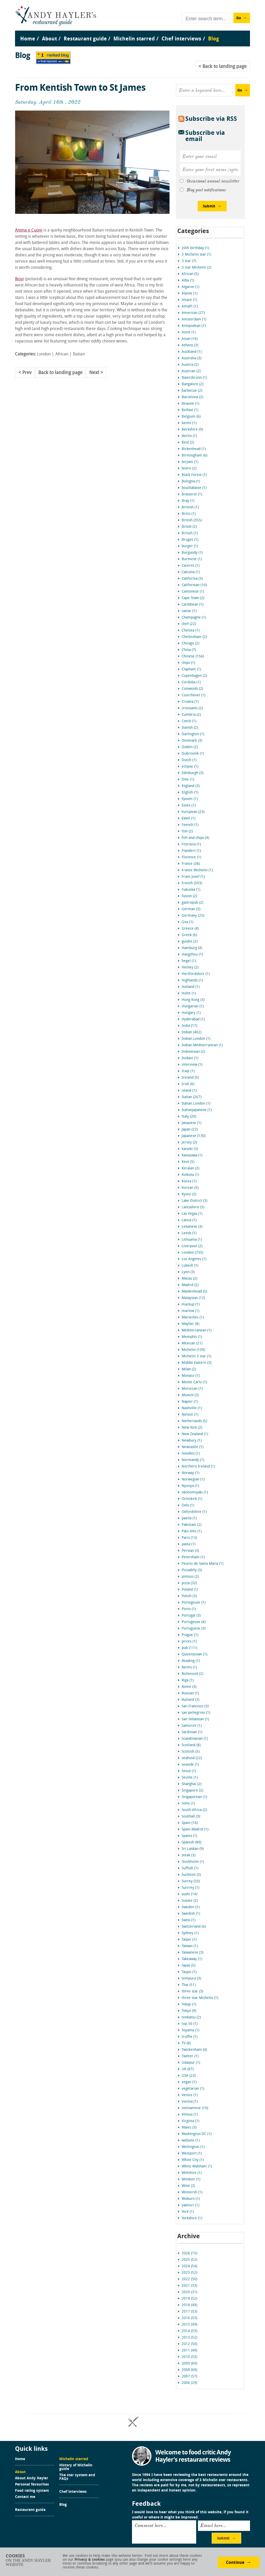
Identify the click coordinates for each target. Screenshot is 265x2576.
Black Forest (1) (194, 475)
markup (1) (191, 1305)
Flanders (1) (191, 851)
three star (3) (192, 1992)
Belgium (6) (191, 417)
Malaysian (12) (193, 1298)
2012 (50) (189, 2344)
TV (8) (186, 2043)
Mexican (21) (192, 1343)
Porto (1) (189, 1609)
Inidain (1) (190, 1058)
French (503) (192, 883)
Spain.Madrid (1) (195, 1829)
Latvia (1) (189, 1220)
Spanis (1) (189, 1836)
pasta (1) (188, 1544)
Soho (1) (188, 1804)
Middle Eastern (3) (196, 1363)
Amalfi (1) (190, 306)
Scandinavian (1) (195, 1739)
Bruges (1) (190, 540)
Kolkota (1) (190, 1175)
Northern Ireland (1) (198, 1467)
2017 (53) (189, 2312)
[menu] (132, 34)
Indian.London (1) (196, 1039)
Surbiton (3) (191, 1875)
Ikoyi (19, 279)
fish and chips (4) (195, 838)
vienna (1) (190, 2102)
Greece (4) (190, 929)
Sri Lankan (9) (193, 1849)
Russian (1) (190, 1693)
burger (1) (190, 546)
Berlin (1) (189, 436)
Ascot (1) (189, 332)
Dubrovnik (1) (193, 754)
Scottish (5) (191, 1752)
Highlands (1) (192, 980)
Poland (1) (190, 1590)
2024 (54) (189, 2266)
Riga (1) (188, 1680)
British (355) (192, 520)
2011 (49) (189, 2351)
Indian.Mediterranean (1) (202, 1045)
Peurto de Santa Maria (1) (202, 1564)
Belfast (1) (190, 410)
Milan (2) (189, 1369)
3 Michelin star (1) (196, 255)
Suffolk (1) (190, 1868)
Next (94, 372)
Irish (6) (188, 1084)
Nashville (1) (192, 1408)
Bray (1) (188, 501)
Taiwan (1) (190, 1946)
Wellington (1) (193, 2147)
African (61, 354)
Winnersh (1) (192, 2192)
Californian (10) (194, 585)
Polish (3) (189, 1596)
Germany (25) (193, 916)
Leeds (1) (189, 1233)
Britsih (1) (190, 533)
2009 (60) (189, 2364)
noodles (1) (191, 1454)
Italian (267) (191, 1097)
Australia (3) (191, 358)
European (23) (193, 812)
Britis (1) (189, 514)
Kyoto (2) (189, 1194)
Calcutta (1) (191, 572)
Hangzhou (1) (192, 955)
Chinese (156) (193, 656)
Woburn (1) (191, 2199)
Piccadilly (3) (192, 1570)
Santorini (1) (192, 1726)
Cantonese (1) (193, 592)
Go (238, 18)
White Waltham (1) (197, 2166)
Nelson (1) (190, 1415)
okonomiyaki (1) (195, 1492)
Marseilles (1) (193, 1317)
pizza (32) (189, 1583)
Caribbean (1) (192, 605)
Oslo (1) (188, 1505)
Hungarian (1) (193, 1006)
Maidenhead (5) (194, 1292)
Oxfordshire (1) (194, 1512)
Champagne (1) (194, 618)
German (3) (191, 909)
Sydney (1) (190, 1933)
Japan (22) (190, 1130)
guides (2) (189, 942)
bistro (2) (189, 469)
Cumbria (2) (191, 715)
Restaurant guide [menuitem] (85, 39)
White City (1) (193, 2160)
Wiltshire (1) (192, 2173)
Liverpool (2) (192, 1246)
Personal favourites (32, 2485)
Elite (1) (188, 780)
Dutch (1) (189, 760)
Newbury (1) (192, 1441)
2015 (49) (189, 2325)
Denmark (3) (192, 741)
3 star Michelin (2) (196, 268)
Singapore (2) (192, 1791)
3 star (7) (189, 261)
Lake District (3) (194, 1201)
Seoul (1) (189, 1771)
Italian (79, 354)
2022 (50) (189, 2279)
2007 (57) (189, 2376)
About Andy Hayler (31, 2478)
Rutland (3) (190, 1700)
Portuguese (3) (193, 1629)
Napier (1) (190, 1402)
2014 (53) (189, 2331)
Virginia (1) (190, 2121)
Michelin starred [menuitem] (134, 39)
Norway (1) (190, 1473)
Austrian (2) (191, 371)
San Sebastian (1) (195, 1719)
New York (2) (192, 1428)
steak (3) (188, 1855)
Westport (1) (192, 2154)
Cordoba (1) (191, 682)
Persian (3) (190, 1551)
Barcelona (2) (192, 397)
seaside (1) (190, 1765)
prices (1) (189, 1642)
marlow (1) (190, 1311)
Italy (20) (189, 1117)
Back (224, 66)
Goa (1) (187, 922)
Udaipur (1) (191, 2063)
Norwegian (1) (193, 1480)
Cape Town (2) (193, 598)
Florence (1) (191, 857)
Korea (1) (189, 1181)
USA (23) (189, 2076)
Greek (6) (189, 935)
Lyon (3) (188, 1272)
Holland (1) (191, 987)
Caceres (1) (191, 566)
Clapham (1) (191, 669)
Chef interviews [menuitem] (181, 39)
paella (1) (189, 1518)
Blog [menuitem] (213, 39)
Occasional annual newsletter (213, 181)
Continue (235, 2563)
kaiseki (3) (190, 1149)
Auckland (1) (192, 352)
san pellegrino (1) (196, 1713)
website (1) (191, 2141)
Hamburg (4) (192, 948)
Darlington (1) (193, 734)
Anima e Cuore (28, 230)
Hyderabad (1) (193, 1019)
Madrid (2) (190, 1285)
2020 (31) (189, 2292)
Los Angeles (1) (194, 1259)
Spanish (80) (191, 1842)
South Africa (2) (194, 1810)
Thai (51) (189, 1985)
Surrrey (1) (190, 1888)
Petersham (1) (193, 1557)
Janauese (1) (191, 1123)
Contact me (25, 2497)
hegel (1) (189, 961)
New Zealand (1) (195, 1434)
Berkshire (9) (192, 430)
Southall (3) (191, 1817)
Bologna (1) (191, 481)
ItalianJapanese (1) (197, 1110)
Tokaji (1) (189, 2004)
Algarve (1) (190, 287)
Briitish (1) (190, 507)
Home (20, 2459)
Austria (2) (190, 365)
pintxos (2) (190, 1577)
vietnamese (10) (195, 2108)
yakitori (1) (190, 2205)
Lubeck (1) (190, 1266)
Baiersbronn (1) (194, 378)
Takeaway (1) (192, 1959)
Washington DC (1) (196, 2134)
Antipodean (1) (194, 326)
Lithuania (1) (192, 1240)
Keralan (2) (190, 1168)
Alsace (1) (189, 300)
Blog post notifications (206, 190)
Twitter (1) (190, 2056)
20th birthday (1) (195, 248)
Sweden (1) (191, 1907)
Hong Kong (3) (193, 1000)
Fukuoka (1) (191, 890)
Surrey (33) (191, 1881)
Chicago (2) (190, 643)
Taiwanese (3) (192, 1953)
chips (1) (188, 663)
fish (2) (187, 831)
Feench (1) (190, 825)
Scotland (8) (191, 1745)
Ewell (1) (188, 818)
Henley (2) (190, 968)
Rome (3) (189, 1687)
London (44, 354)
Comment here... (151, 2525)
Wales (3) (189, 2128)
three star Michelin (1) (200, 1998)
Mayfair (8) (190, 1324)
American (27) (193, 313)
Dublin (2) (190, 747)
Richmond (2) (192, 1674)
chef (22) (189, 624)
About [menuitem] (49, 39)
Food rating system (32, 2491)
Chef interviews (73, 2492)
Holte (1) (189, 993)
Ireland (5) (190, 1078)
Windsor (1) (191, 2179)
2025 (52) (189, 2260)
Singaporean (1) (194, 1797)
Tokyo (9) (189, 2011)
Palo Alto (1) (192, 1531)
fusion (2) (189, 896)
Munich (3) (190, 1395)
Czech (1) (189, 721)
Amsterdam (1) (194, 319)
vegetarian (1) (193, 2089)
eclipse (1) (190, 767)
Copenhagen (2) (194, 676)
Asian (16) (190, 339)
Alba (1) (188, 281)
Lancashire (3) (193, 1207)
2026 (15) (189, 2253)
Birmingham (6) (194, 456)
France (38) (191, 864)
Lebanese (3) (192, 1227)
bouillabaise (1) (194, 488)
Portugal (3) (191, 1616)
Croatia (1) (190, 702)
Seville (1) (190, 1778)
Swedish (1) (191, 1914)
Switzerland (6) (194, 1927)
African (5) (190, 274)
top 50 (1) (189, 2024)
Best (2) (188, 443)
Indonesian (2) (193, 1052)
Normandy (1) (193, 1460)
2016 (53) (189, 2318)
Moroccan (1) (192, 1389)
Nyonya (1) (190, 1486)
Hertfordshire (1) (196, 974)
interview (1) (192, 1065)
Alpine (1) (189, 294)
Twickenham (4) (194, 2050)
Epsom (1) (190, 799)
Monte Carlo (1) (194, 1382)
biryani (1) (190, 462)
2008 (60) (189, 2370)
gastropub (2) (192, 903)
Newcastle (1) (192, 1447)
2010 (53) (189, 2357)
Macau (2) (189, 1279)
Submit (209, 206)
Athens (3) (190, 345)
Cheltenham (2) (194, 637)
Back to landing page (60, 372)
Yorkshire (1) (192, 2218)
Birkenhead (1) (194, 449)
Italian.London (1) (196, 1104)
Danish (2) (190, 728)
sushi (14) (189, 1894)
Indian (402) (191, 1032)
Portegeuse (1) (193, 1603)
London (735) (192, 1253)
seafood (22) (192, 1758)
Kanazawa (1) (192, 1155)
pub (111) (189, 1648)
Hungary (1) (191, 1013)
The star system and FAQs (77, 2477)
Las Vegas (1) (192, 1214)
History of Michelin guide (75, 2467)
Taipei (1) (189, 1940)
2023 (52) (189, 2273)
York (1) (188, 2212)
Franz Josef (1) (193, 877)
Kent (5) (188, 1162)
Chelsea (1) (191, 631)
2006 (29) (189, 2383)
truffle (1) (189, 2037)
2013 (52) (189, 2338)
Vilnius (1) (190, 2115)
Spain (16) (190, 1823)
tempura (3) (191, 1979)
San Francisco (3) (195, 1706)
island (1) (189, 1091)
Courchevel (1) (193, 695)
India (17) (189, 1026)
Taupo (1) (189, 1972)
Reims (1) (189, 1667)
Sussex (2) (190, 1901)
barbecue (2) (192, 391)
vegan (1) (189, 2082)
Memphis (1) (192, 1337)
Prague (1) (190, 1635)
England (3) (191, 786)
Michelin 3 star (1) (196, 1356)
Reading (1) (191, 1661)
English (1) (190, 793)
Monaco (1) (191, 1376)
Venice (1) (190, 2095)
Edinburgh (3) (192, 773)
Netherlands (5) (194, 1421)
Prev (27, 372)
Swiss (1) (188, 1920)
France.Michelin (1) (197, 870)
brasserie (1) (192, 494)
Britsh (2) (189, 527)
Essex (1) (189, 806)
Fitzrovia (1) (191, 844)
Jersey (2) (189, 1143)
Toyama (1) (190, 2030)
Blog (63, 2505)
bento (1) (189, 423)
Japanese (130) (193, 1136)
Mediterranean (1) (196, 1330)
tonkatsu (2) (191, 2017)
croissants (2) (192, 708)
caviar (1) (189, 611)
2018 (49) (189, 2305)
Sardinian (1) (192, 1732)
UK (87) (188, 2069)
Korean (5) (190, 1188)
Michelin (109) (193, 1350)
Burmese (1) (192, 559)
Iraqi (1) (188, 1071)
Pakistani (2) (191, 1525)
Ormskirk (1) (192, 1499)
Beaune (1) (190, 404)
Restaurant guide (30, 2510)
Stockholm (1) (193, 1862)
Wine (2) (188, 2186)
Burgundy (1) (192, 553)
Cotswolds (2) (192, 689)
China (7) (189, 650)
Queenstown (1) (194, 1654)
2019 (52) (189, 2299)
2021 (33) (189, 2286)
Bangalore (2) (192, 384)
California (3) (192, 579)
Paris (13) (189, 1538)
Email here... (213, 2525)
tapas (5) (188, 1966)
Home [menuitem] (27, 39)
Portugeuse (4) (193, 1622)
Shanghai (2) (191, 1784)
